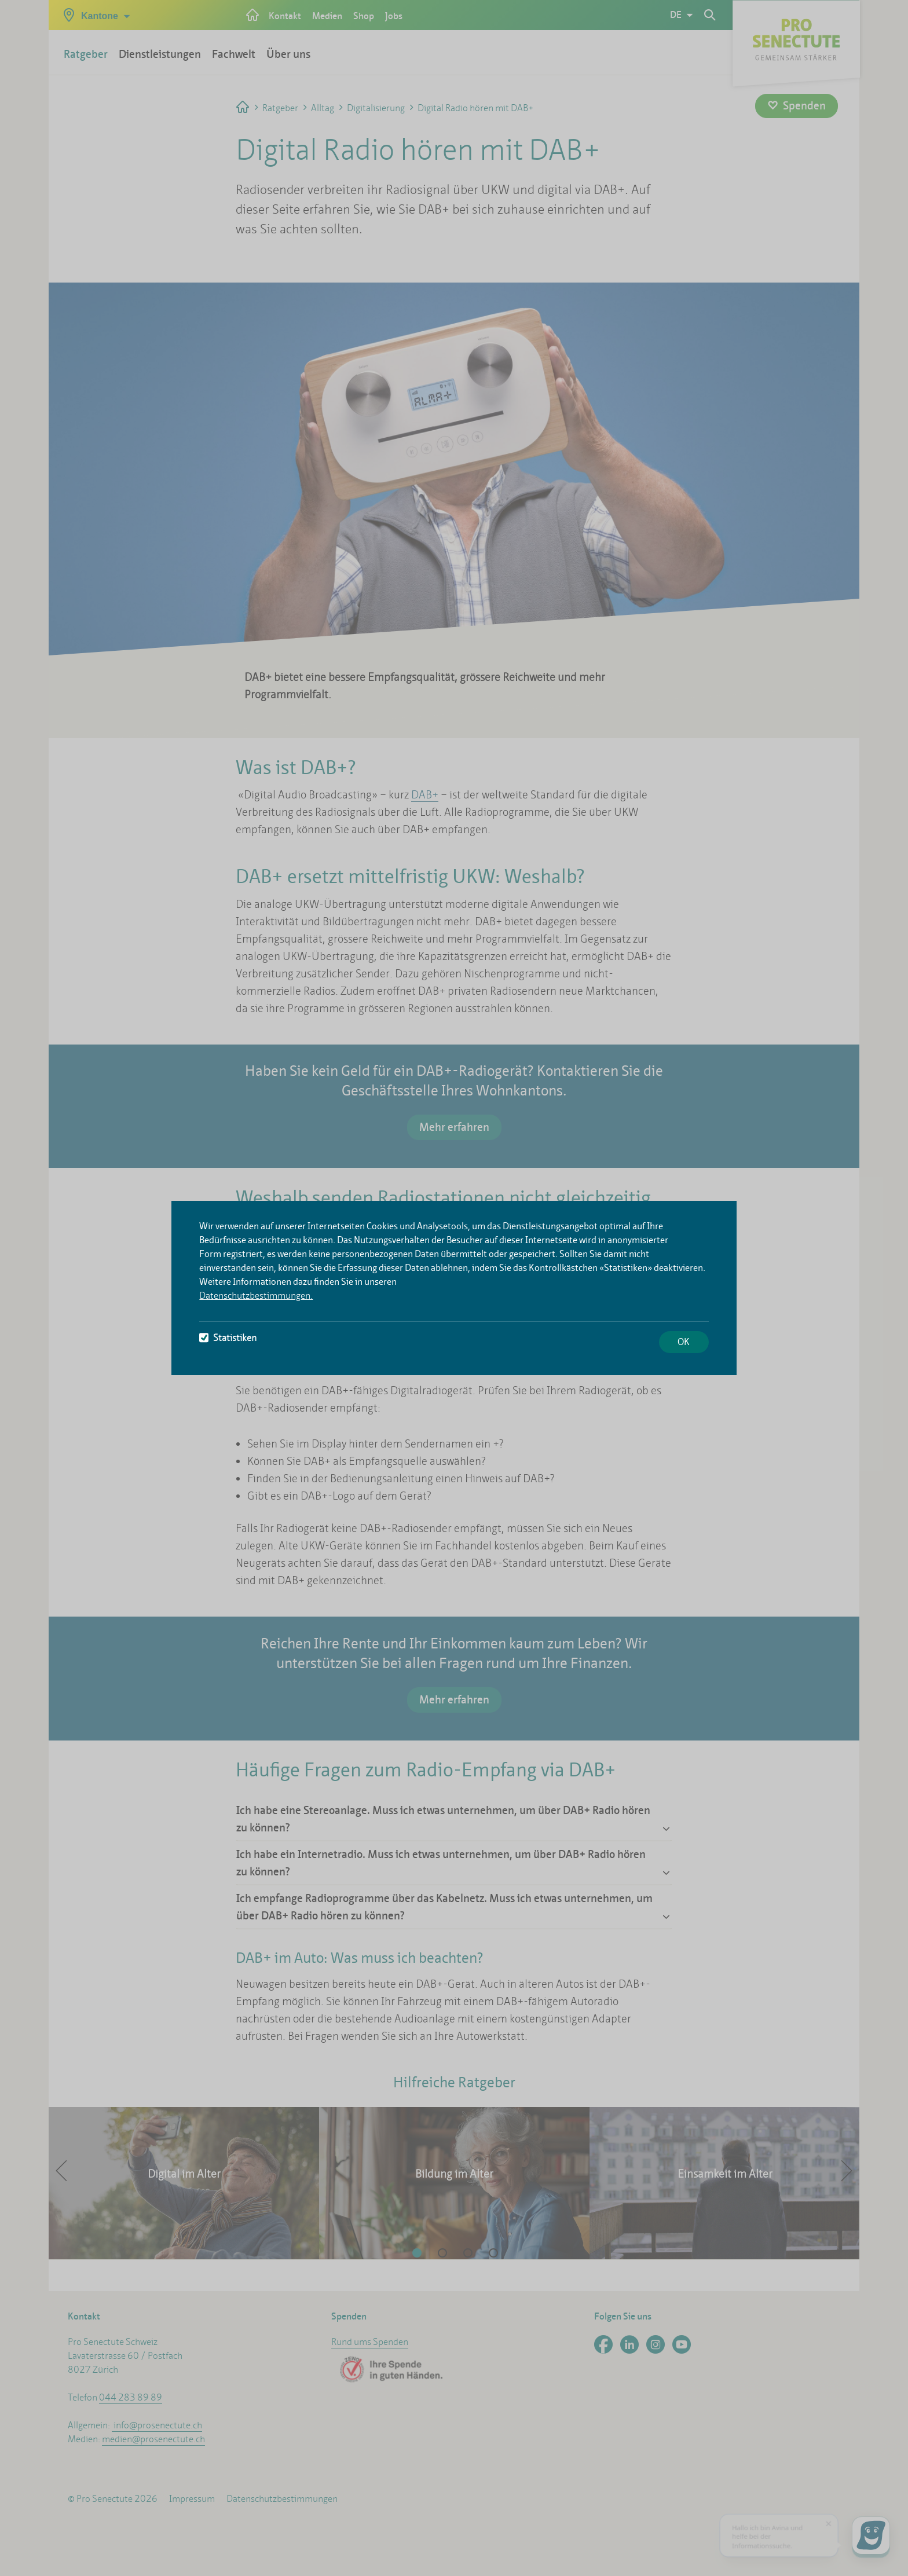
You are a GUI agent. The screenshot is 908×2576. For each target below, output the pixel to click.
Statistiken (228, 1338)
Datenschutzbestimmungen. (256, 1295)
